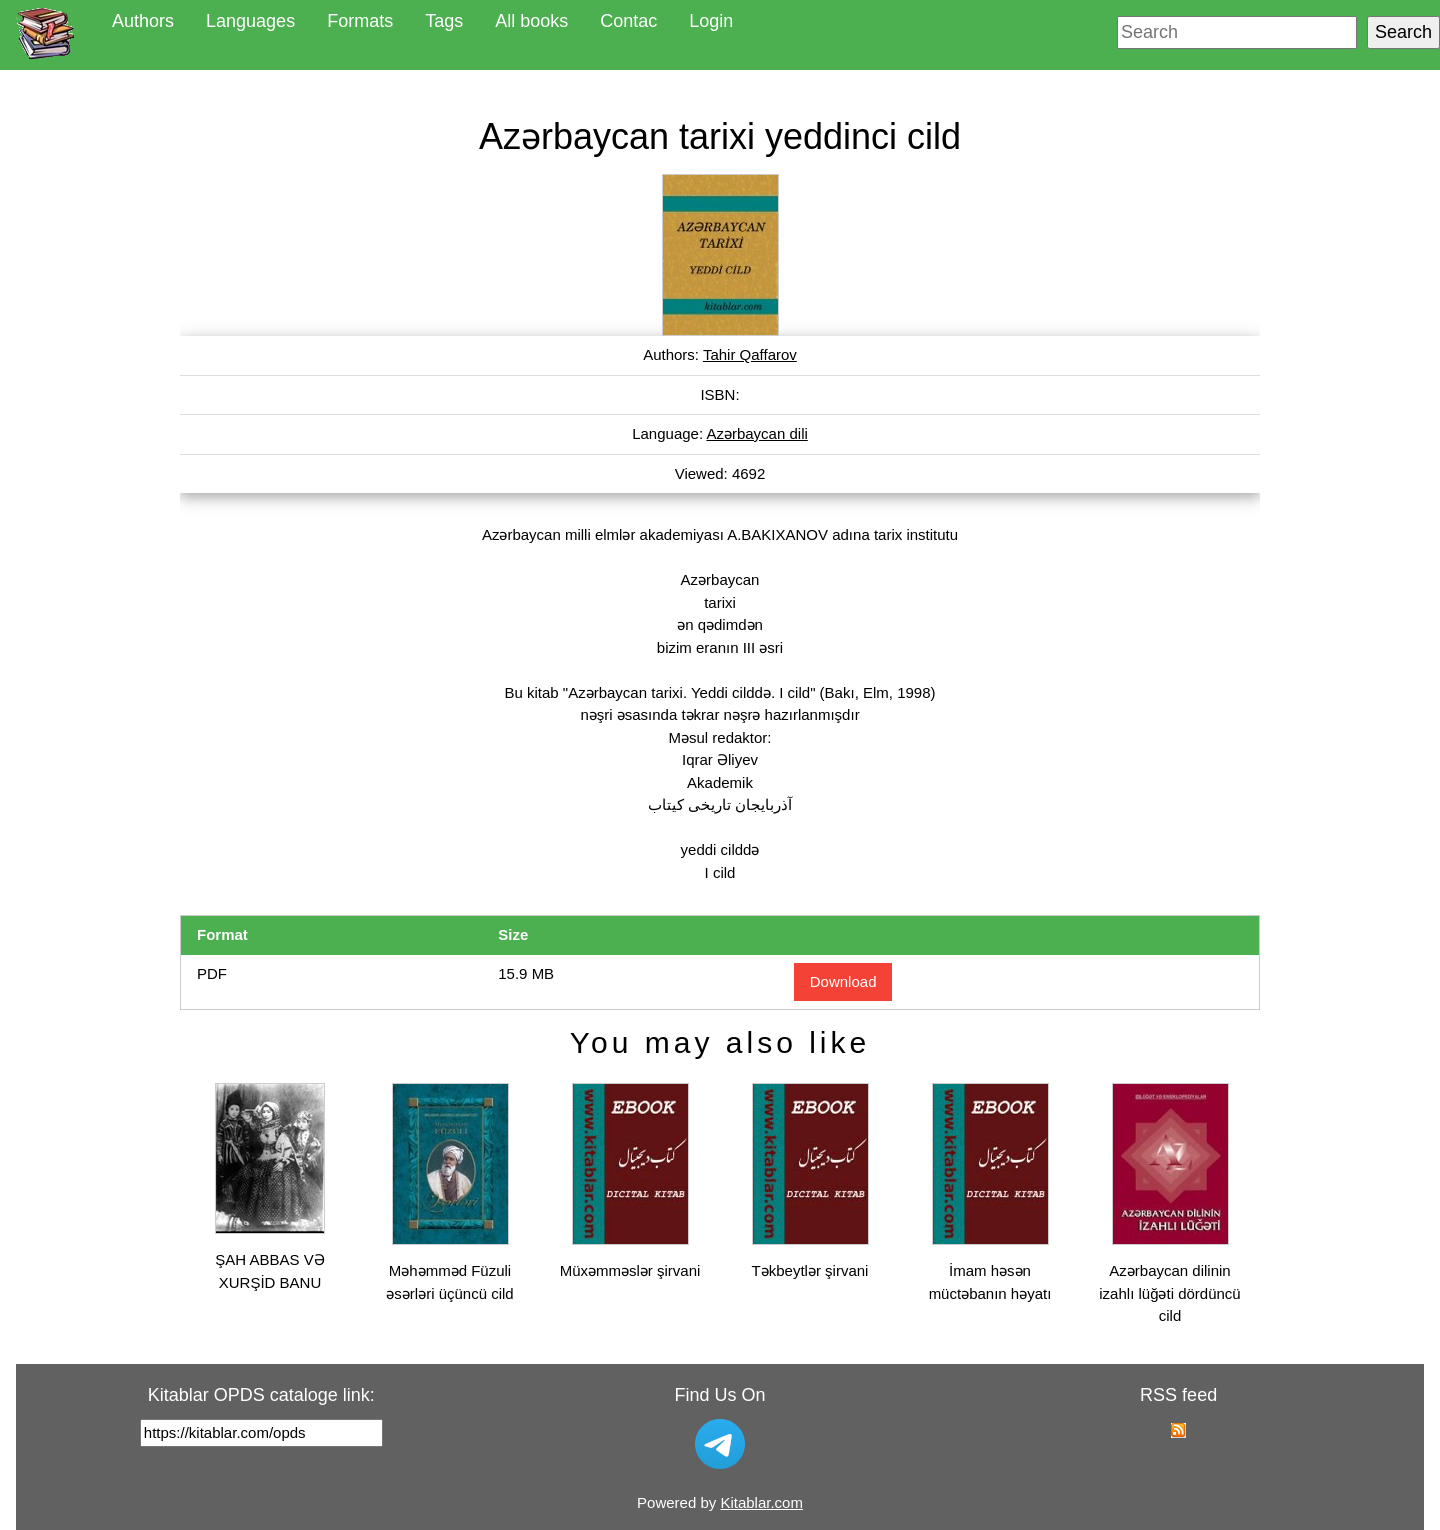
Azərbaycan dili (756, 433)
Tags (444, 21)
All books (531, 21)
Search (1403, 32)
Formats (360, 21)
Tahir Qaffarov (750, 354)
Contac (628, 21)
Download (843, 981)
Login (711, 21)
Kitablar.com (761, 1502)
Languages (250, 21)
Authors (143, 21)
